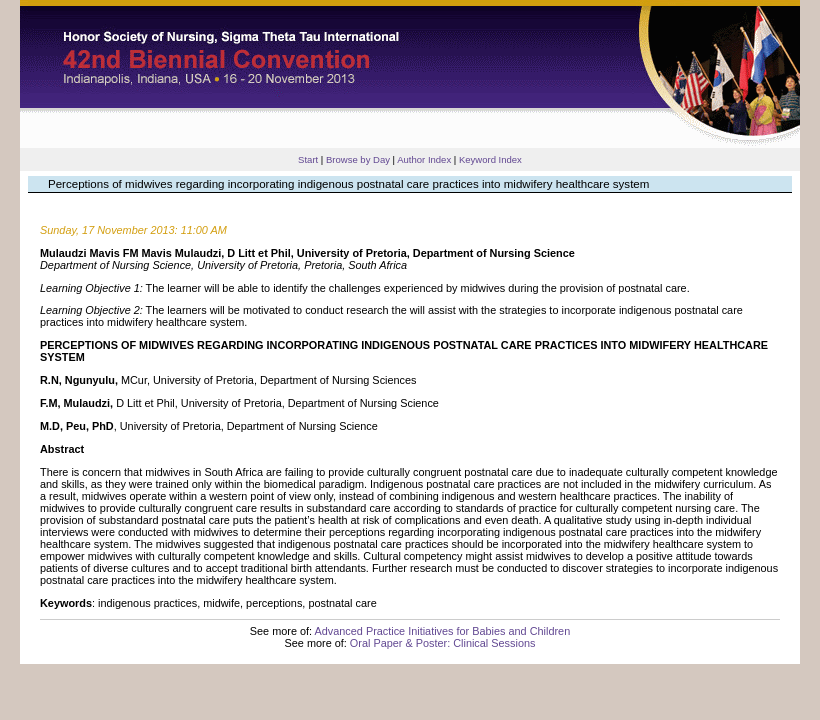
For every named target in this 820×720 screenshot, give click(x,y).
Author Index (424, 159)
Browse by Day (358, 159)
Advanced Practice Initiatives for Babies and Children (442, 631)
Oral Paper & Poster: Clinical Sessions (443, 643)
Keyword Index (490, 159)
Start (308, 159)
